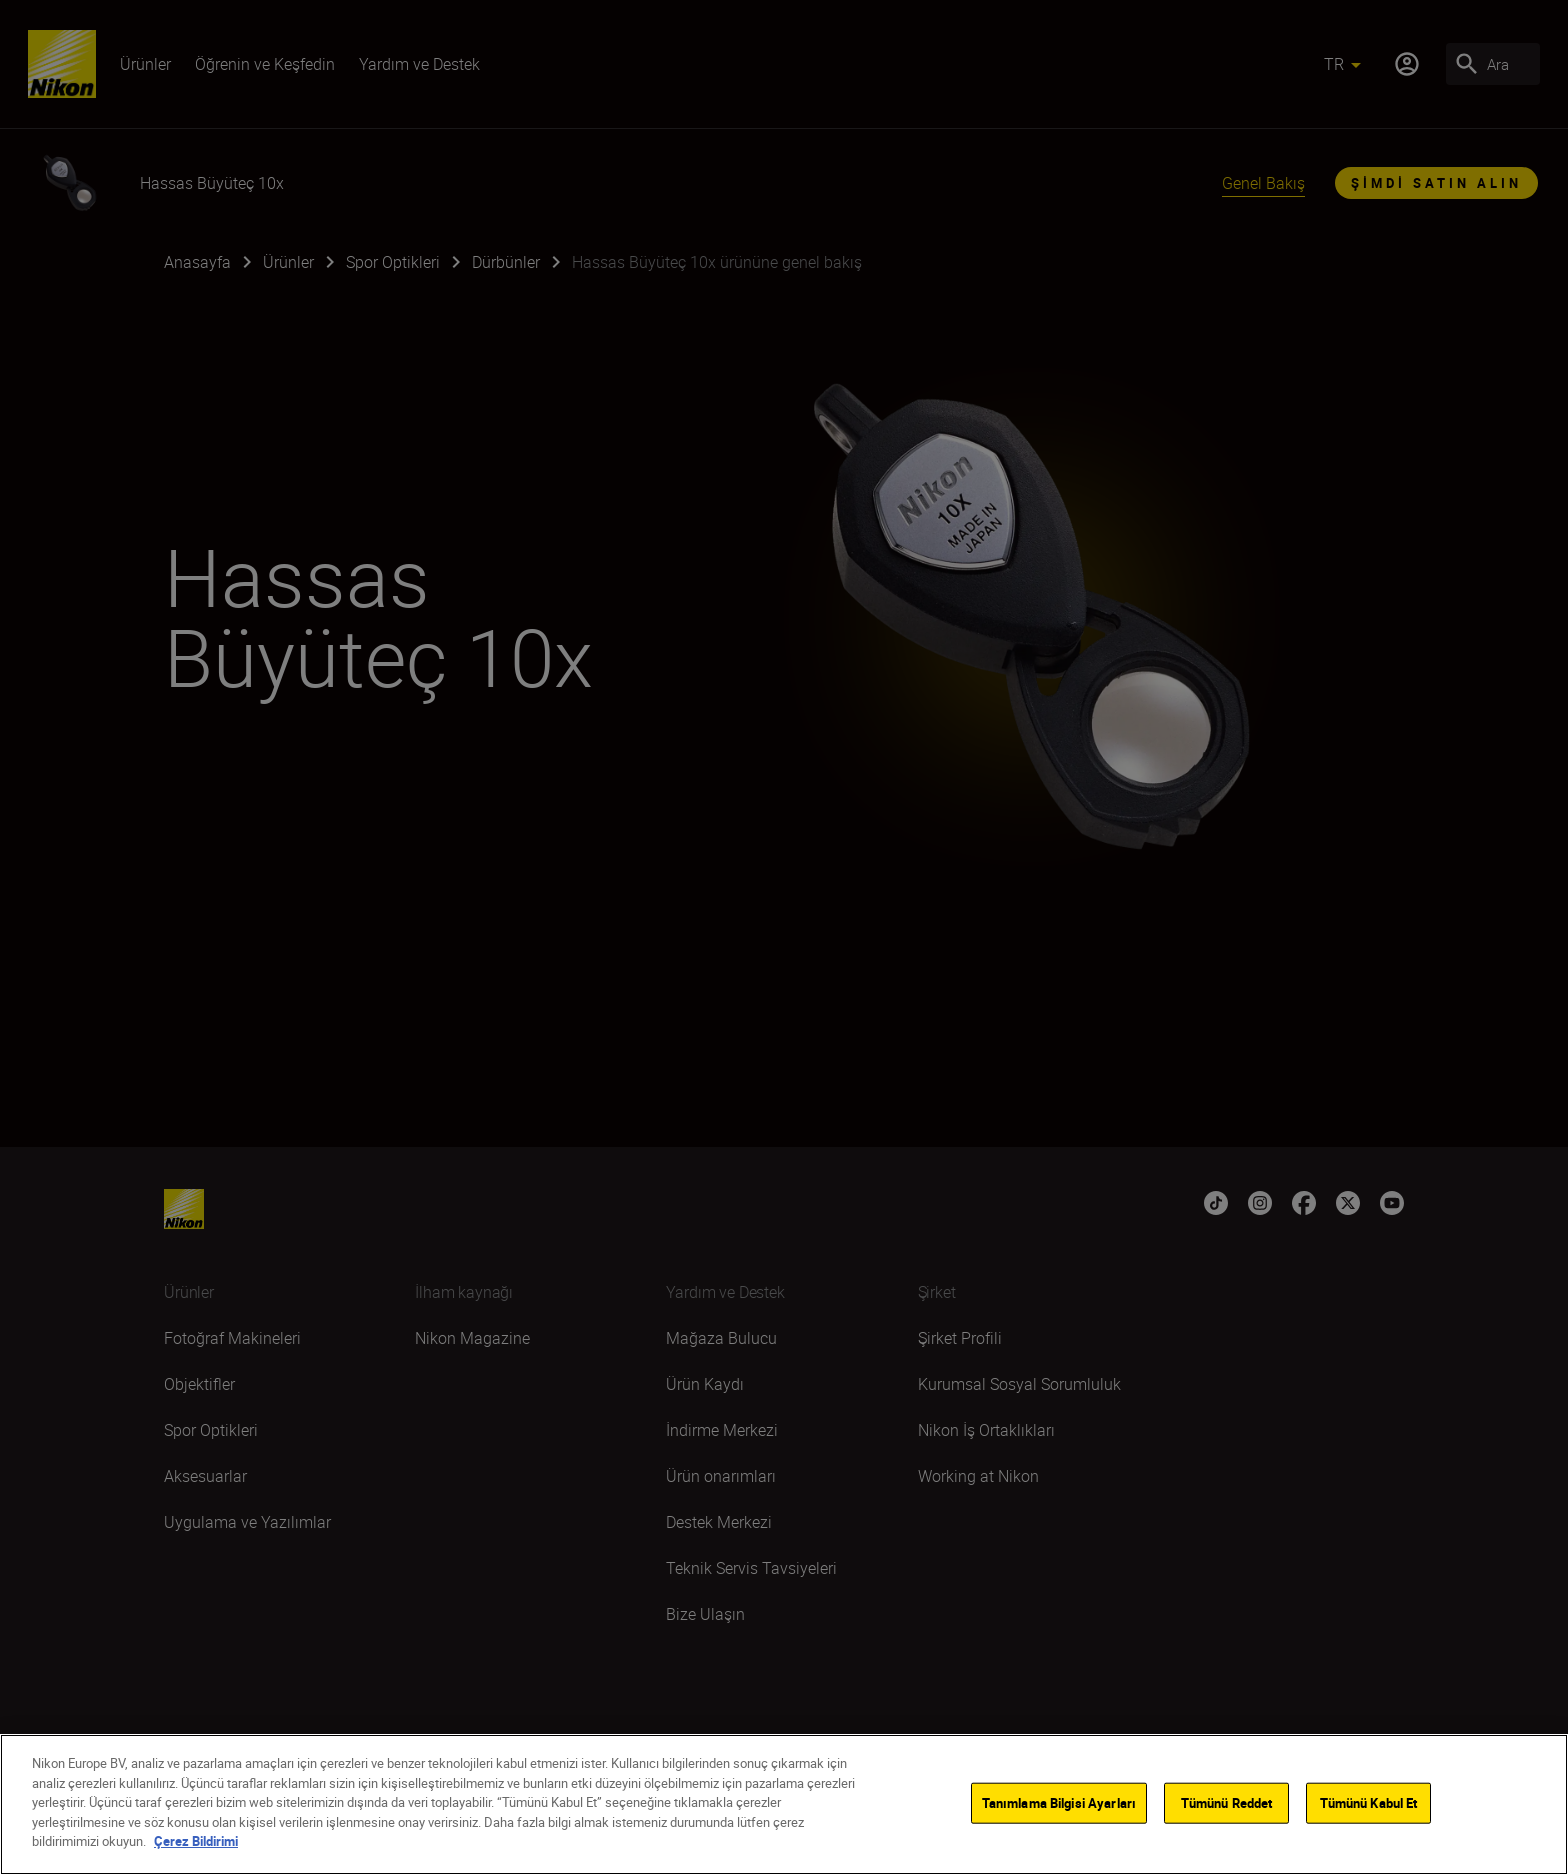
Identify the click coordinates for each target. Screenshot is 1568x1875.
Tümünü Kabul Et (1369, 1802)
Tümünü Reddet (1227, 1802)
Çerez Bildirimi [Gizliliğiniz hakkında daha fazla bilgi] (196, 1841)
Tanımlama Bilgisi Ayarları (1059, 1802)
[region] (784, 1804)
